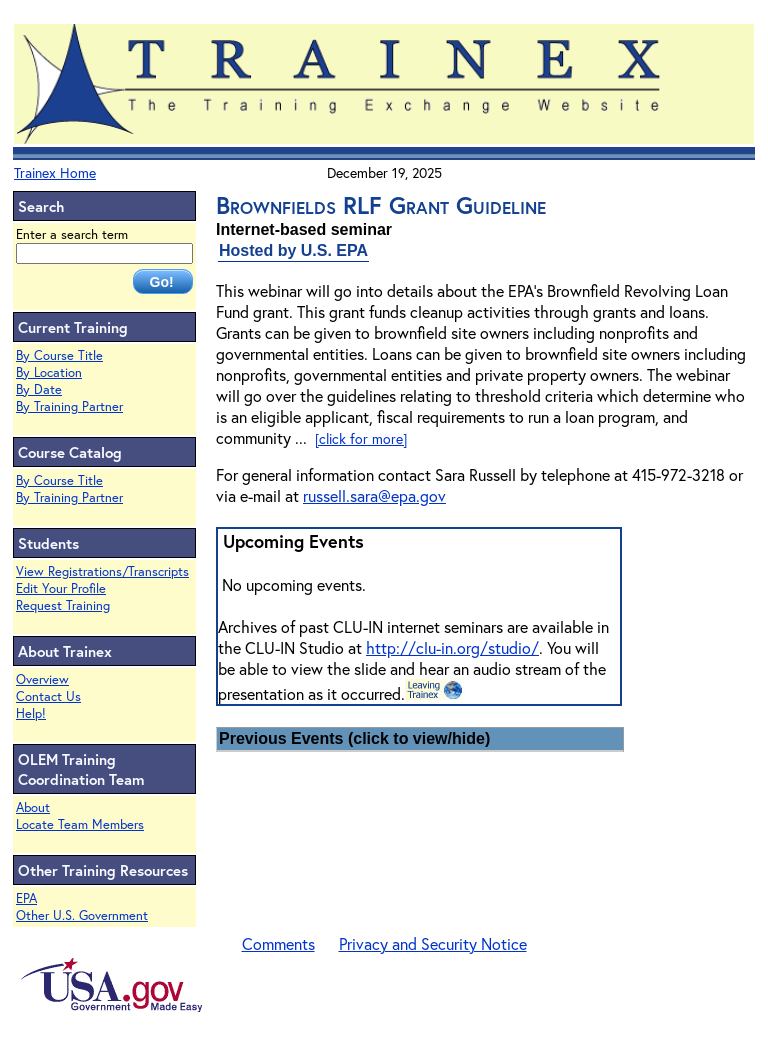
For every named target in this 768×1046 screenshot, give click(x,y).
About (33, 807)
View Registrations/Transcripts (102, 571)
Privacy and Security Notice (433, 943)
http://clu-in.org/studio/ (452, 647)
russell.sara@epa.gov (374, 495)
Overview (42, 679)
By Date (39, 389)
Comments (278, 943)
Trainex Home (55, 172)
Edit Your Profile (61, 588)
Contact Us (48, 696)
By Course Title (59, 355)
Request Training (63, 605)
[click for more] (361, 438)
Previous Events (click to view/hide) (354, 738)
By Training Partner (69, 406)
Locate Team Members (80, 824)
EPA (26, 898)
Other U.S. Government (82, 915)
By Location (49, 372)
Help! (31, 713)
